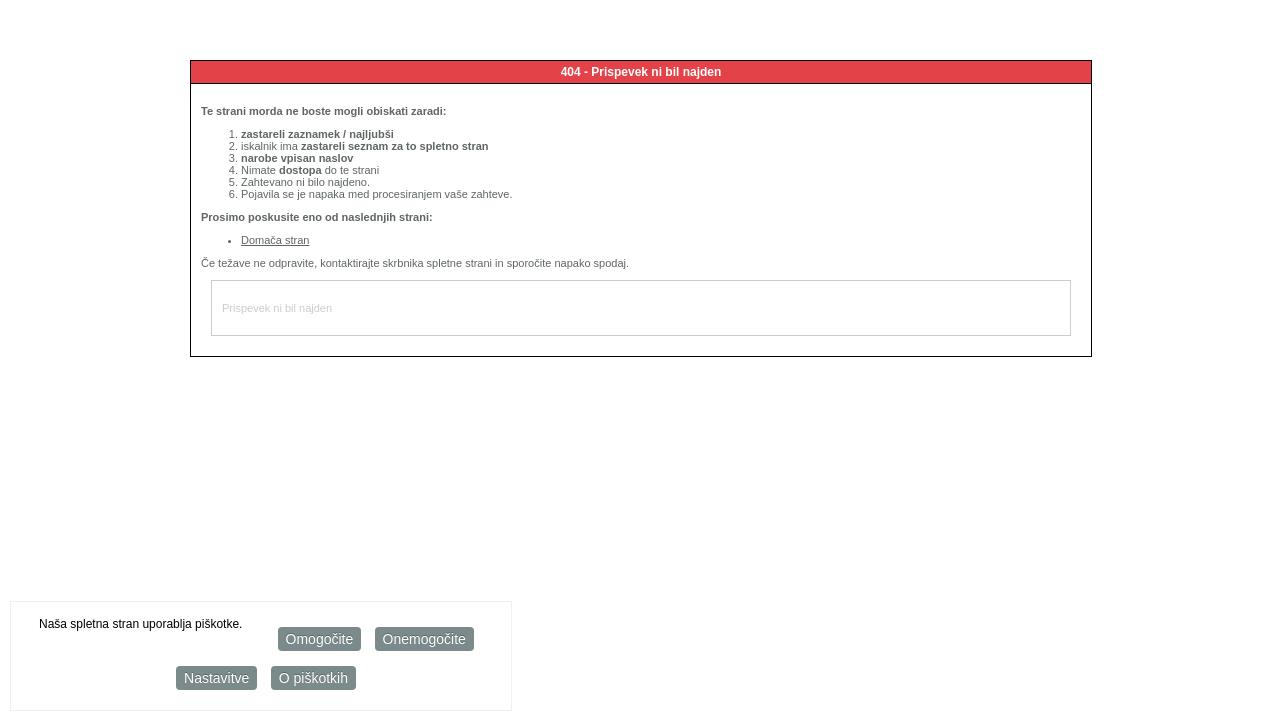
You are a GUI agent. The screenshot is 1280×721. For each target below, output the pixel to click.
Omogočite (320, 640)
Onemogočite (424, 640)
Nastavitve (216, 679)
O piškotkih (313, 679)
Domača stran (275, 240)
